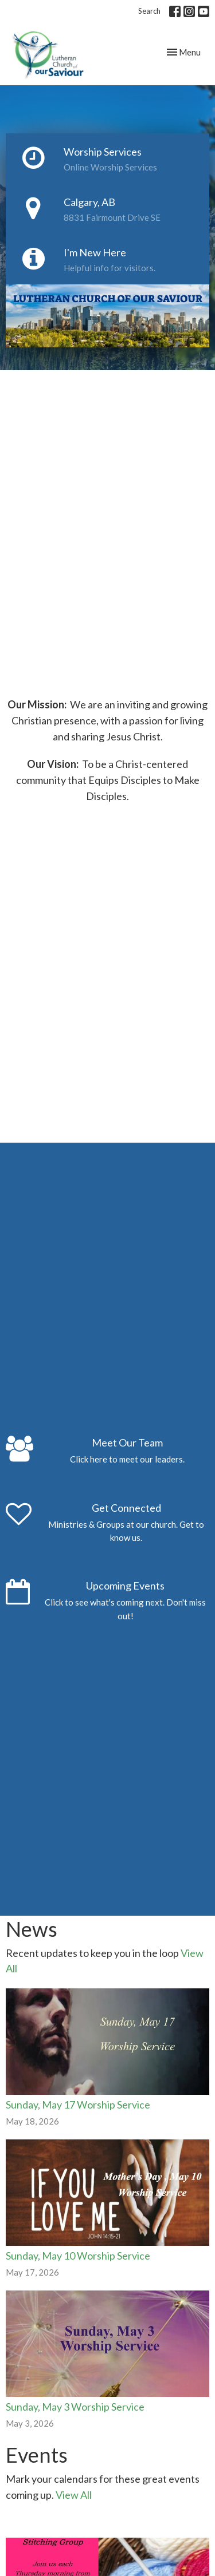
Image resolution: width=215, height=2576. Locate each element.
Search (149, 10)
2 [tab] (116, 356)
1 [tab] (99, 356)
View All (74, 2494)
